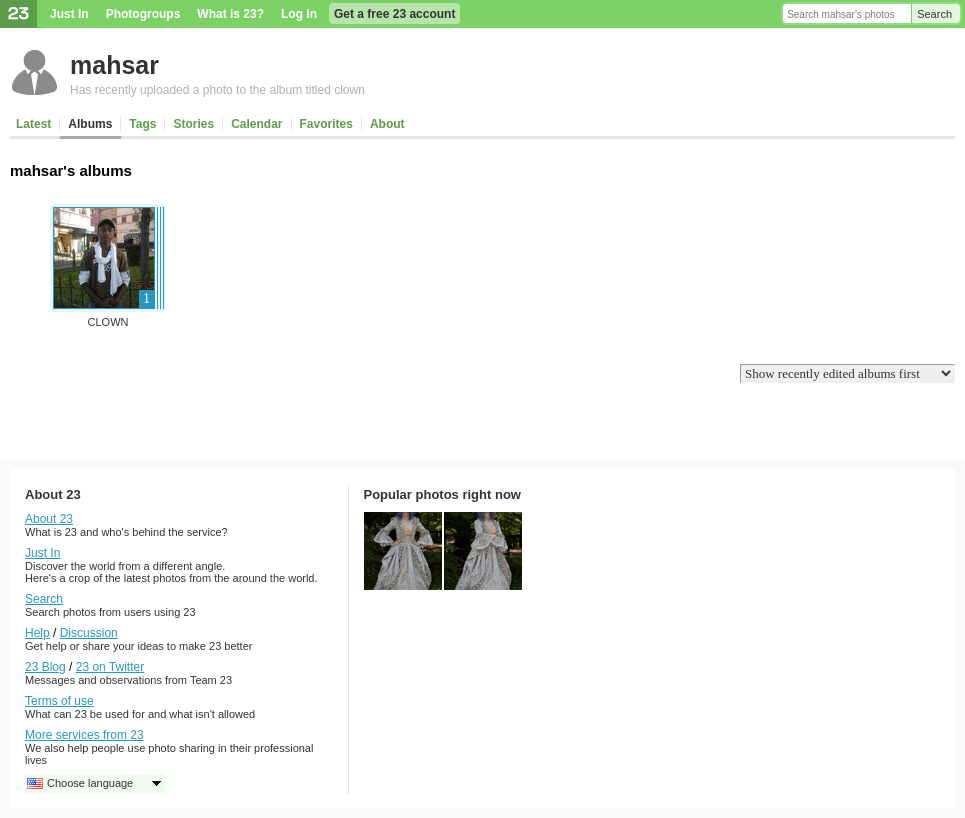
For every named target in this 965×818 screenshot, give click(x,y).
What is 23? (230, 14)
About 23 (49, 519)
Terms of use (59, 701)
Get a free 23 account (394, 14)
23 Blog (45, 667)
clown (108, 322)
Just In (69, 14)
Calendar (256, 124)
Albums (90, 124)
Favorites (326, 124)
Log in (299, 14)
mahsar (114, 65)
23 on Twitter (110, 667)
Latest (33, 124)
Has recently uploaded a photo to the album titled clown (217, 90)
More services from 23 (84, 735)
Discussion (89, 633)
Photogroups (143, 14)
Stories (193, 124)
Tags (142, 124)
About (387, 124)
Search (934, 14)
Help (37, 633)
